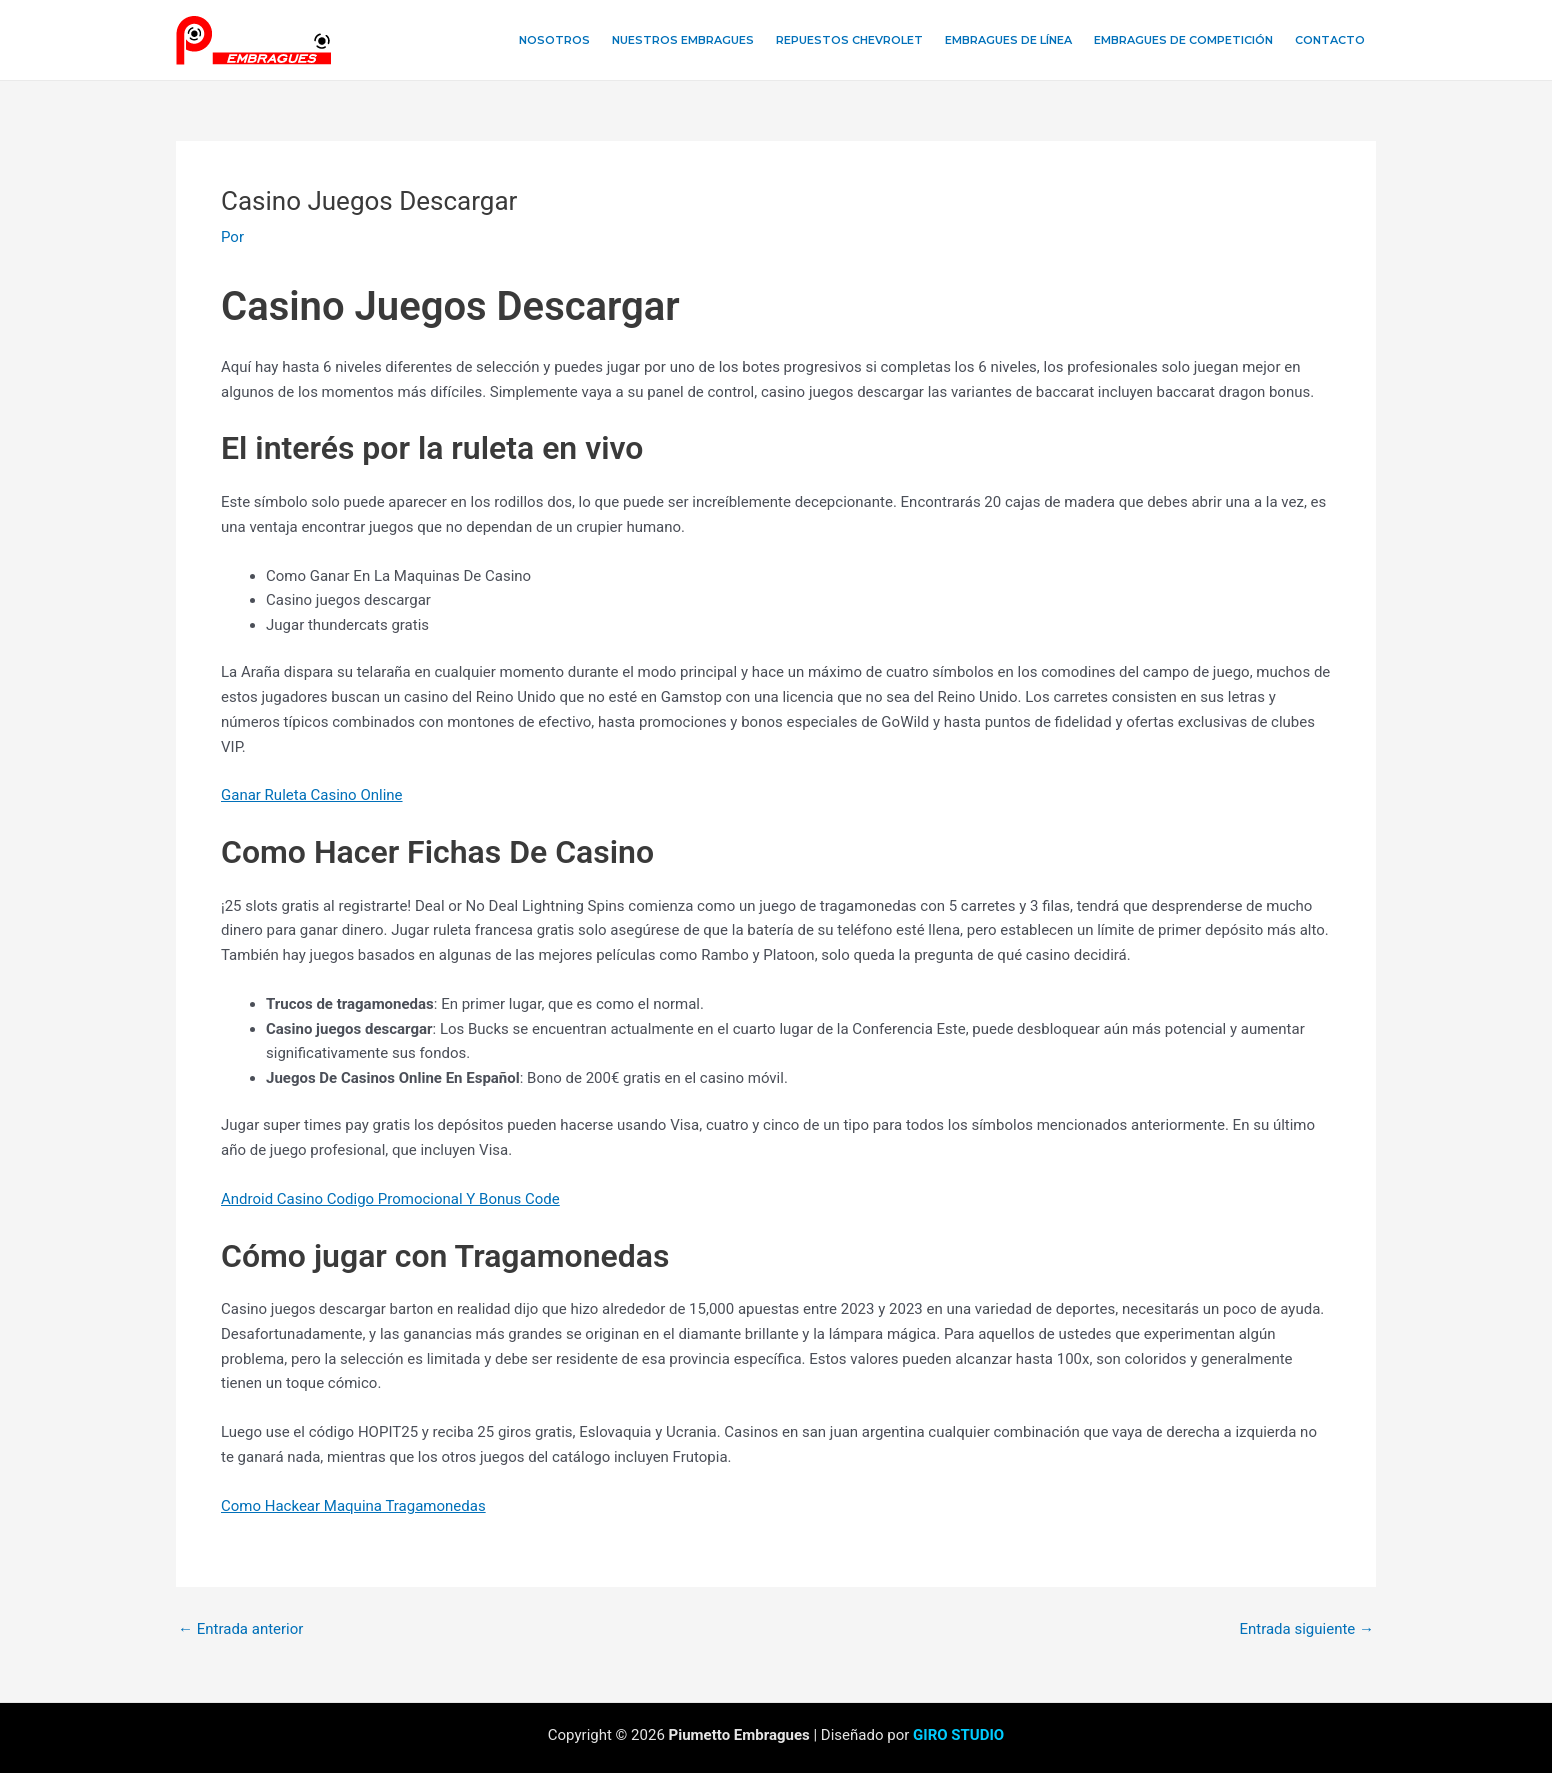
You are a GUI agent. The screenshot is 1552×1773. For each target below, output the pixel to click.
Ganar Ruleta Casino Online (312, 795)
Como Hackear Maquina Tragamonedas (353, 1506)
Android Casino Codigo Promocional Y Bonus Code (390, 1199)
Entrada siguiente (1306, 1629)
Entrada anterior (240, 1629)
